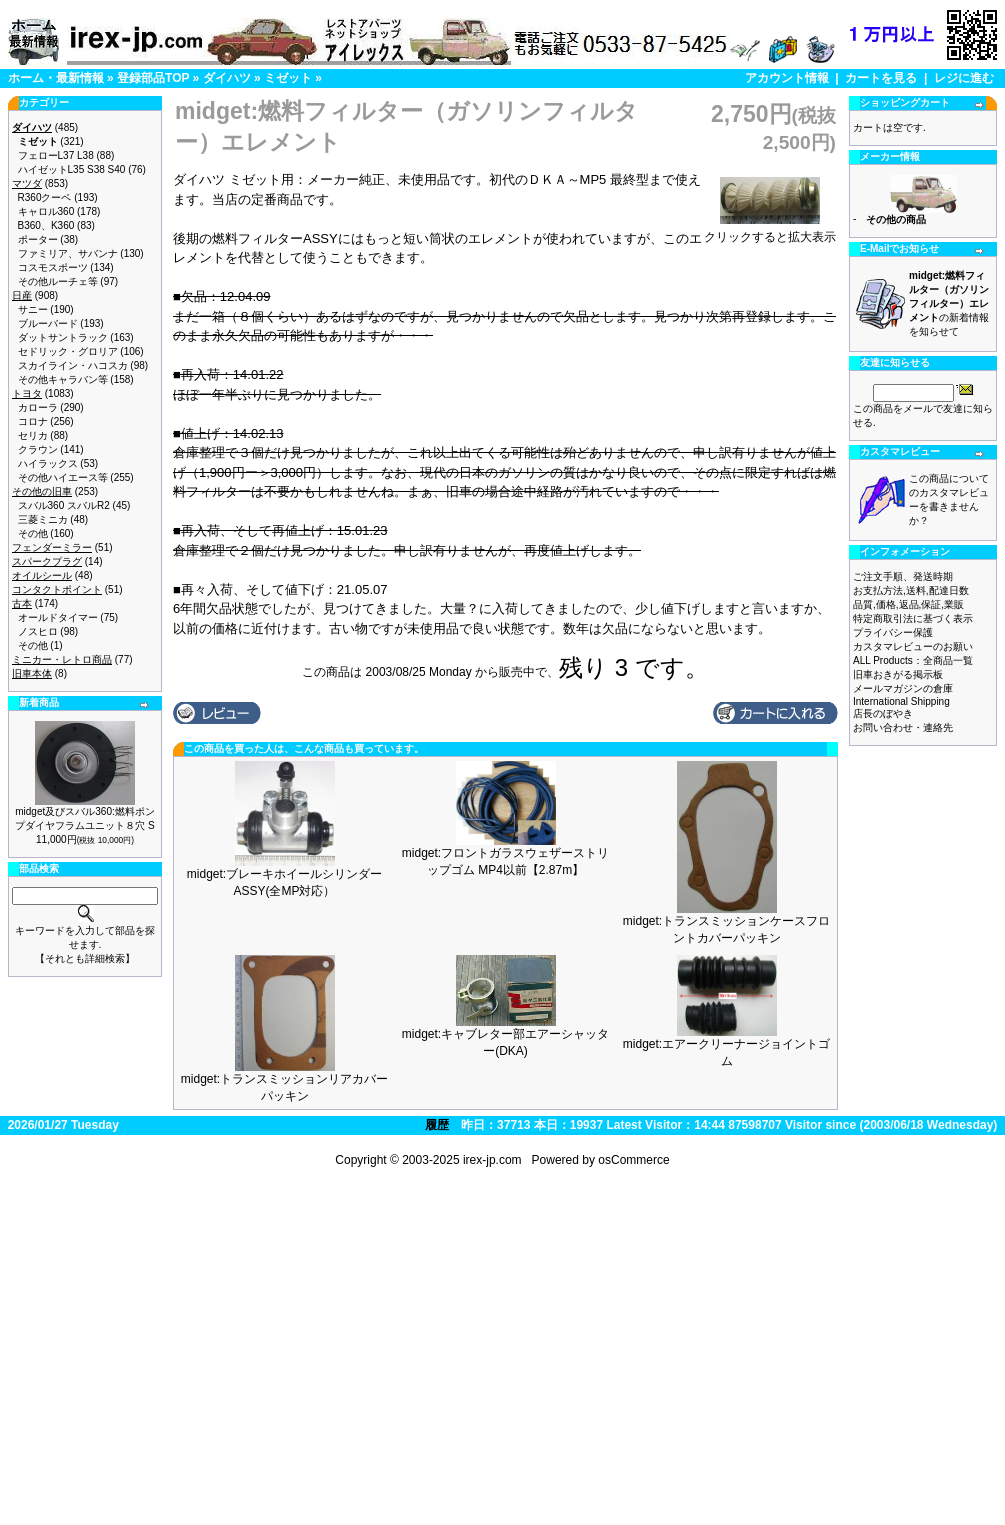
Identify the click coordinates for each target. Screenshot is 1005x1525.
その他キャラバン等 (63, 379)
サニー (33, 309)
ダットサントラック (63, 337)
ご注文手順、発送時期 (903, 576)
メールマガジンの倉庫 (903, 688)
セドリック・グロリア (68, 351)
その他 (33, 533)
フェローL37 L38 (56, 155)
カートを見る (881, 78)
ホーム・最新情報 (56, 78)
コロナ (33, 421)
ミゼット (288, 78)
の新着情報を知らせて (949, 303)
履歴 (437, 1125)
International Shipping (901, 701)
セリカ (33, 435)
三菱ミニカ (43, 519)
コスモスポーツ (53, 267)
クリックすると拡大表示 (770, 231)
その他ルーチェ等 (58, 281)
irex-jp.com (492, 1160)
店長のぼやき (883, 713)
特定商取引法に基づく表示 (913, 618)
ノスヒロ (38, 631)
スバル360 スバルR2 (64, 505)
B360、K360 (46, 225)
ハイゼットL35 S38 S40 (72, 169)
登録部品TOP (153, 78)
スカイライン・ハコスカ (73, 365)
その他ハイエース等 (63, 477)
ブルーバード (48, 323)
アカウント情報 (787, 78)
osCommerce (633, 1160)
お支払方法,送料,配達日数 (911, 590)
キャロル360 (46, 211)
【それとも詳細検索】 (85, 958)
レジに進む (964, 78)
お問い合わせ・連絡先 (903, 727)
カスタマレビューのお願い (913, 646)
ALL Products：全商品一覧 (913, 660)
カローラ (38, 407)
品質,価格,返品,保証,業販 (908, 604)
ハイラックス (48, 463)
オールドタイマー (58, 617)
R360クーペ (45, 197)
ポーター (38, 239)
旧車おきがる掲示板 (898, 674)
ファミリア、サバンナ (68, 253)
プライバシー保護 (893, 632)
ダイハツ (227, 78)
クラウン (38, 449)
